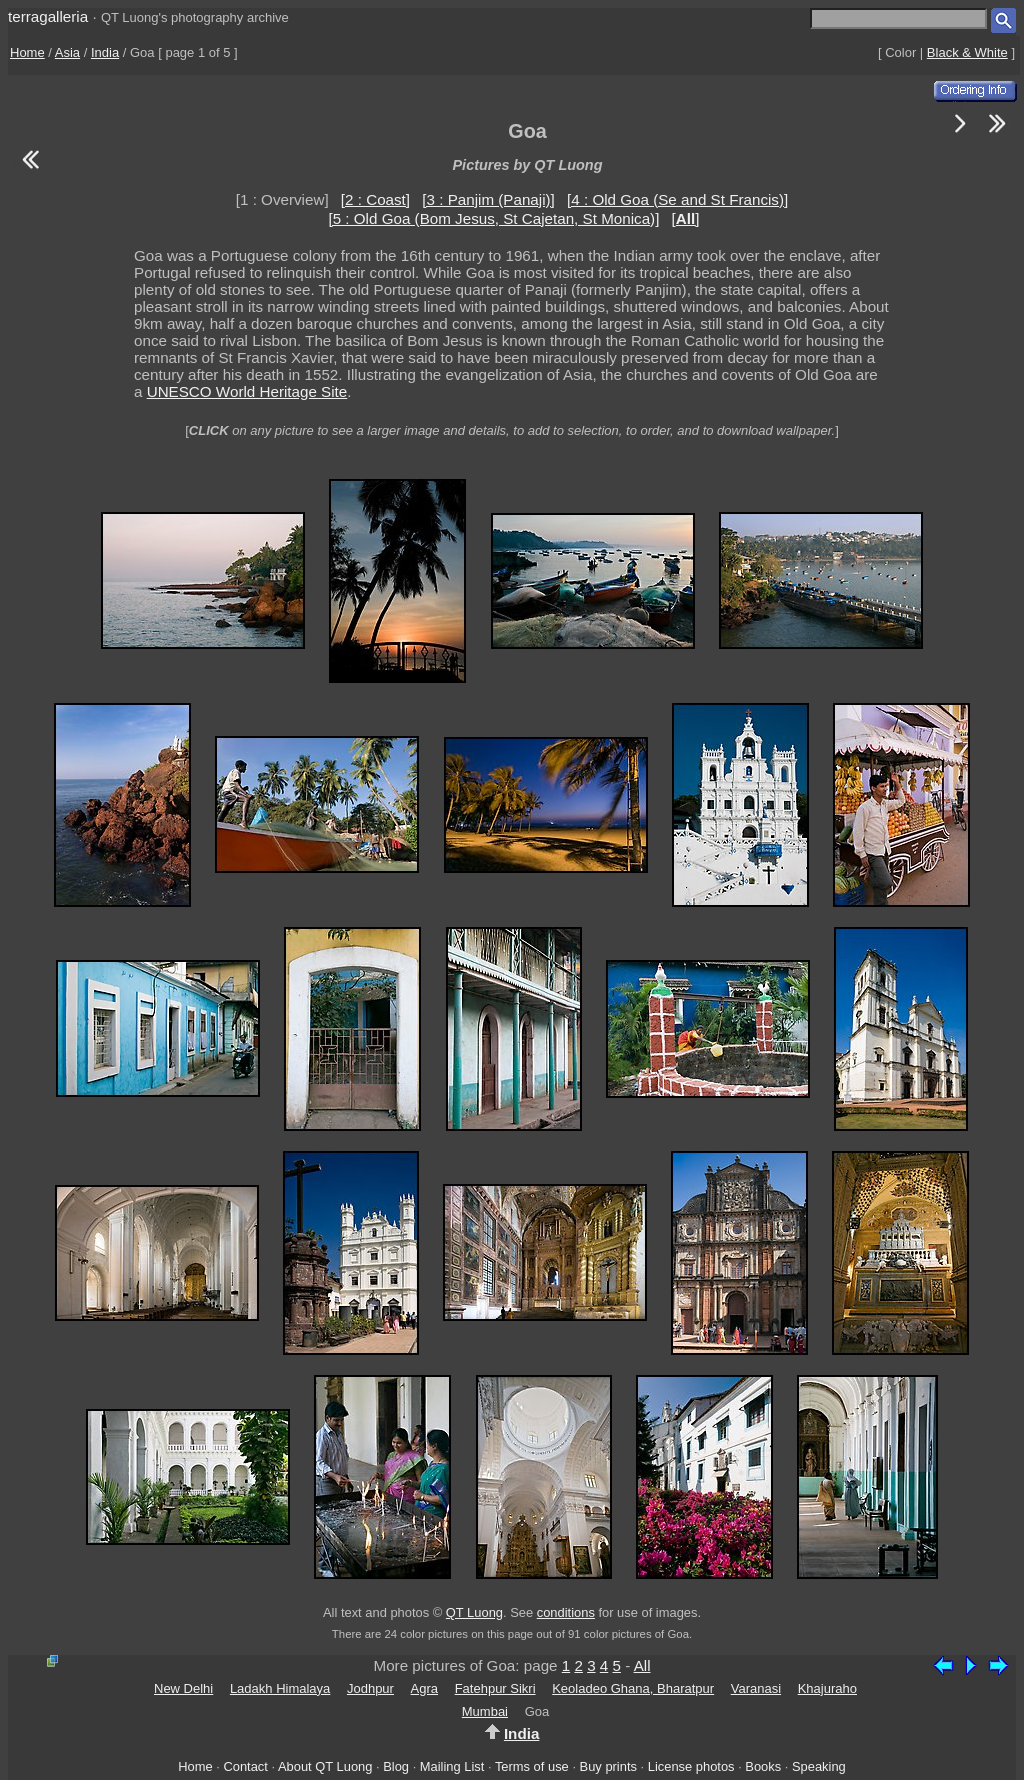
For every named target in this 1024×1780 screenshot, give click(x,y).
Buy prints (608, 1766)
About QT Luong (325, 1766)
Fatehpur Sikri (495, 1688)
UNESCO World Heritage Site (247, 391)
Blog (396, 1766)
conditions (566, 1612)
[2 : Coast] (375, 199)
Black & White (967, 52)
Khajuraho (827, 1688)
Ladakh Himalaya (280, 1688)
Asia (67, 52)
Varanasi (756, 1688)
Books (763, 1766)
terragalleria (48, 16)
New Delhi (183, 1688)
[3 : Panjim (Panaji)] (488, 199)
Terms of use (532, 1766)
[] (686, 218)
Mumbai (485, 1711)
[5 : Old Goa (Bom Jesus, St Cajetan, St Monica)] (493, 218)
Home (27, 52)
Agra (424, 1688)
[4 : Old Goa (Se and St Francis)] (677, 199)
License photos (691, 1766)
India (105, 52)
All (642, 1665)
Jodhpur (370, 1688)
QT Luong (474, 1612)
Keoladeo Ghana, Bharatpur (633, 1688)
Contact (245, 1766)
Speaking (819, 1766)
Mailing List (452, 1766)
